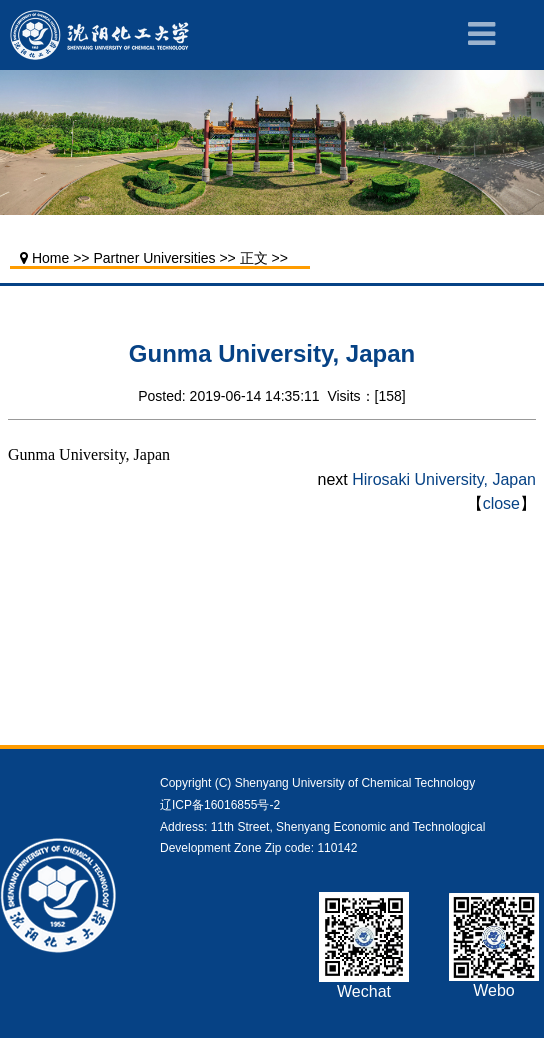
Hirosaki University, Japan (444, 479)
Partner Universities (154, 258)
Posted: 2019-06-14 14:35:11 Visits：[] (271, 396)
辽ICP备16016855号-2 (220, 805)
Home (50, 258)
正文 (254, 258)
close (501, 503)
